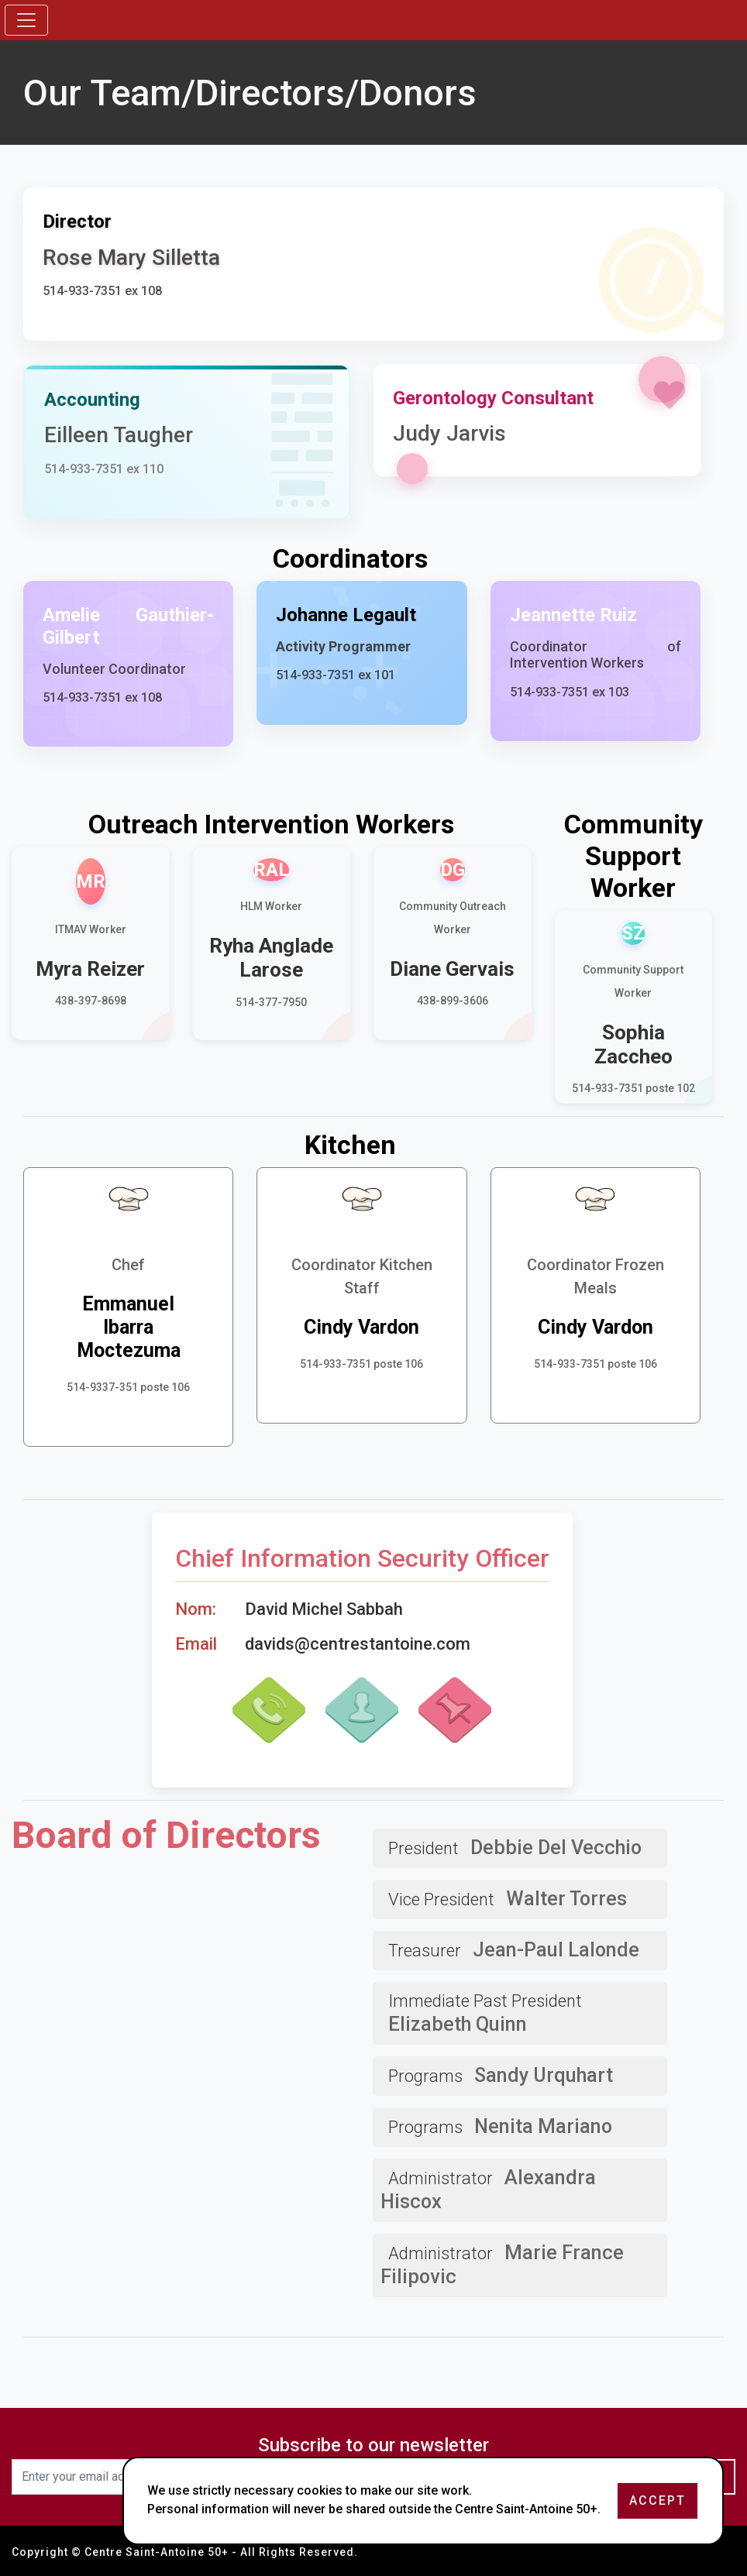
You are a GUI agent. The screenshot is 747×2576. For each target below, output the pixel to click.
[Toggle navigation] (26, 20)
